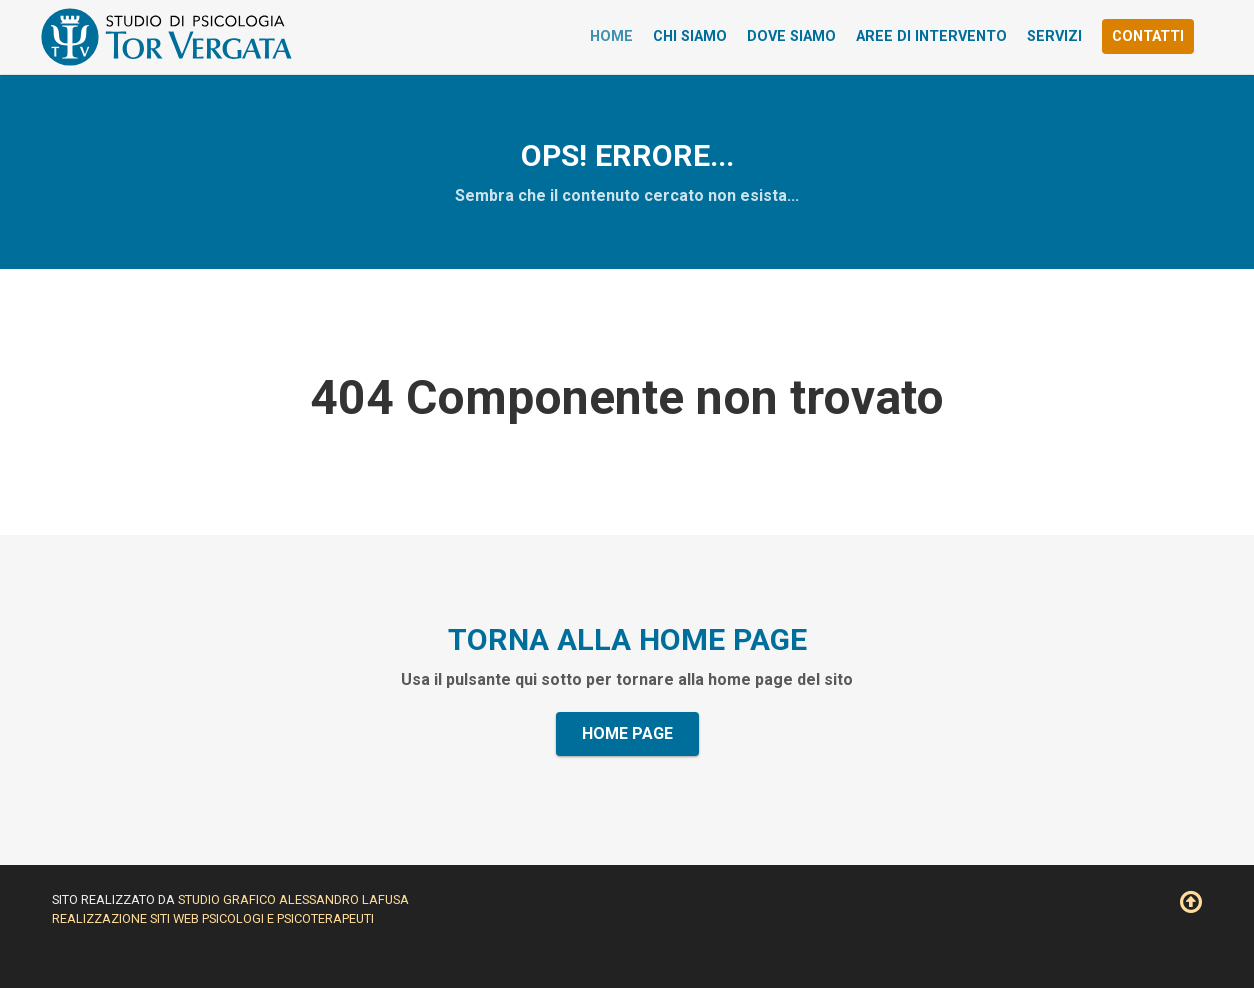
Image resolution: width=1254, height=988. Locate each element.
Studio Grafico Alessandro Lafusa (293, 899)
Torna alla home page (627, 639)
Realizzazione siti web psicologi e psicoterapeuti (213, 918)
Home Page (627, 733)
